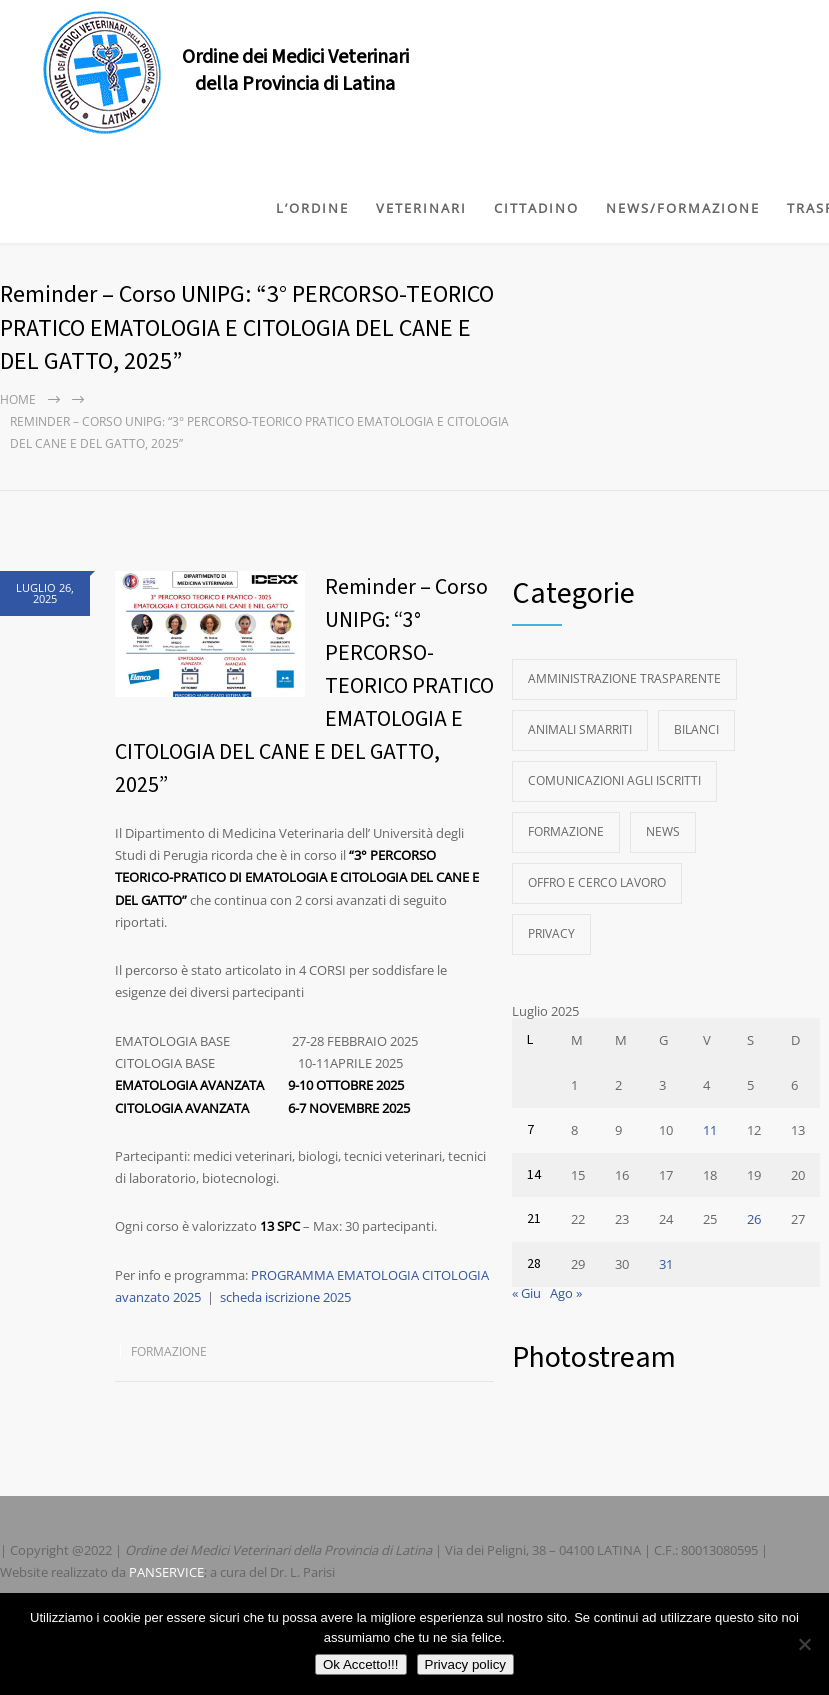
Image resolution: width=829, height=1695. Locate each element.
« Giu (526, 1293)
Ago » (566, 1293)
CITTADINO (536, 208)
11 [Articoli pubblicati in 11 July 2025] (710, 1130)
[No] (804, 1644)
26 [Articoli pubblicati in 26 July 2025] (754, 1219)
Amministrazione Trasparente (624, 678)
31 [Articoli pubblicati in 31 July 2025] (666, 1264)
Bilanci (696, 729)
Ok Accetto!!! (361, 1664)
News (663, 831)
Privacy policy (465, 1664)
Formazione (169, 1351)
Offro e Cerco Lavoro (597, 882)
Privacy (551, 933)
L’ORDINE (312, 208)
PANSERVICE (166, 1572)
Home (18, 399)
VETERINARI (421, 208)
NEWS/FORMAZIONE (683, 208)
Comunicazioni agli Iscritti (614, 780)
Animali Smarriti (580, 729)
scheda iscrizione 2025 (285, 1297)
